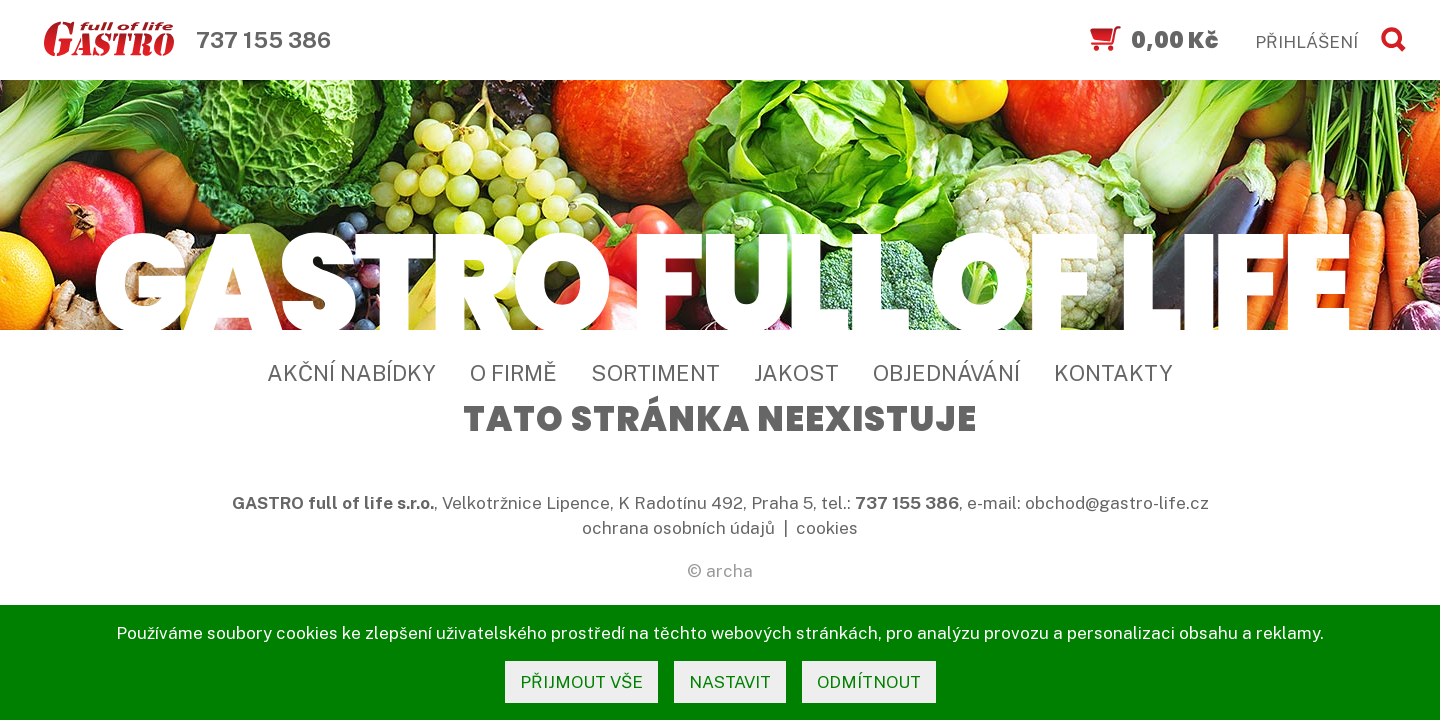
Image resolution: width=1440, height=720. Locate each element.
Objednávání (946, 373)
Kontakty (1113, 373)
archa (729, 571)
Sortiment (655, 373)
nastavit (730, 682)
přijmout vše (581, 682)
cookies (827, 528)
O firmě (513, 373)
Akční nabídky (351, 373)
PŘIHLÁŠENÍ (1306, 42)
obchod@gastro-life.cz (1117, 503)
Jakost (796, 373)
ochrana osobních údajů (678, 528)
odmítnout (869, 682)
